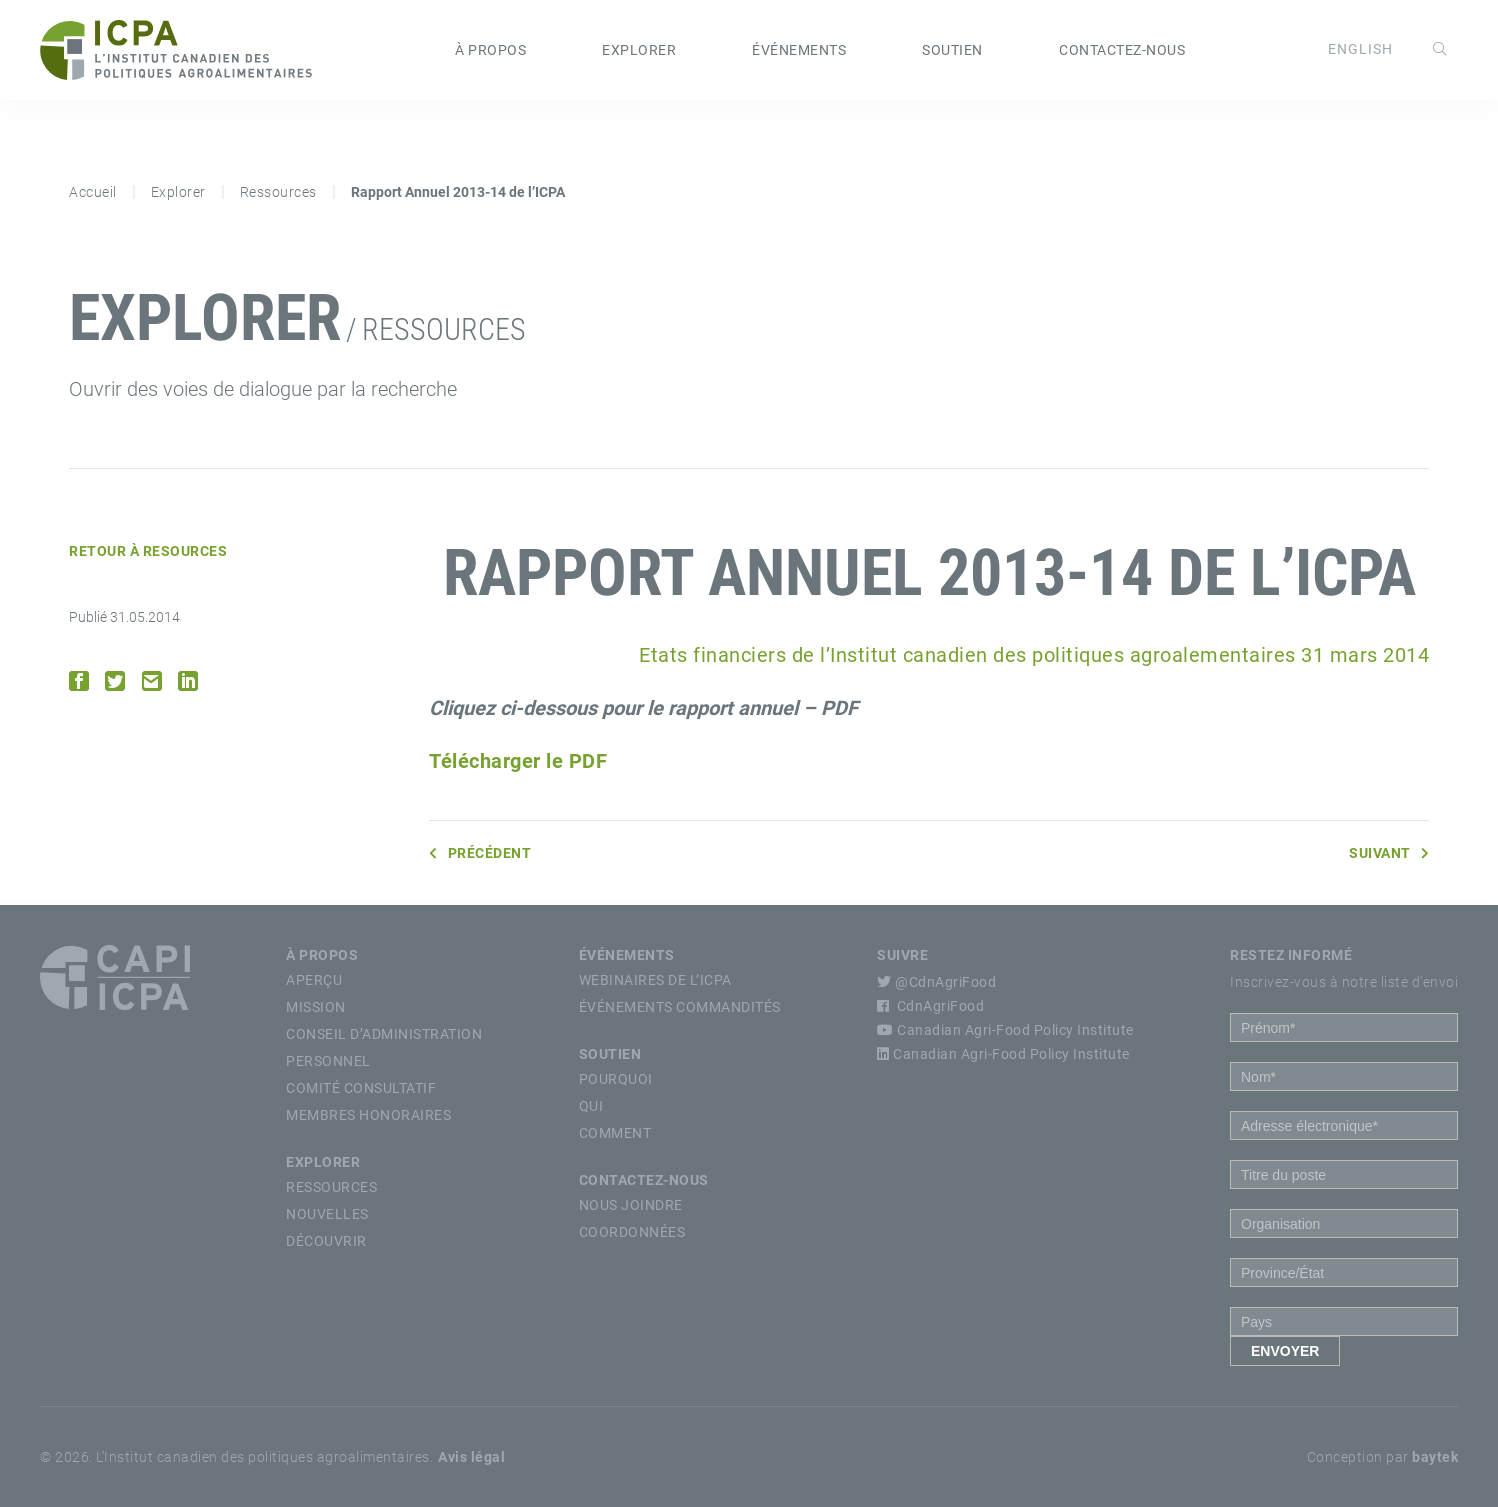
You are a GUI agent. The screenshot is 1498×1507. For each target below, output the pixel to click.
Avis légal (471, 1457)
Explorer (639, 50)
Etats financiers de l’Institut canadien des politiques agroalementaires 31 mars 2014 (1034, 655)
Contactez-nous (1122, 50)
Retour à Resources (148, 551)
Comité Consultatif (361, 1088)
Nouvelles (327, 1214)
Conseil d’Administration (384, 1034)
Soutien (952, 50)
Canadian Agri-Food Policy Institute (1005, 1030)
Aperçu (314, 980)
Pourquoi (616, 1079)
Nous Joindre (631, 1205)
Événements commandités (680, 1007)
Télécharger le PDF (518, 761)
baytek (1435, 1457)
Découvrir (326, 1241)
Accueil (93, 192)
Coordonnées (632, 1232)
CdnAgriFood (930, 1006)
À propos (490, 50)
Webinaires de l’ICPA (655, 980)
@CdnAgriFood (936, 982)
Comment (615, 1133)
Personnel (328, 1061)
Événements (799, 50)
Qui (591, 1106)
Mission (316, 1007)
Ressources (278, 192)
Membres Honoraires (368, 1115)
